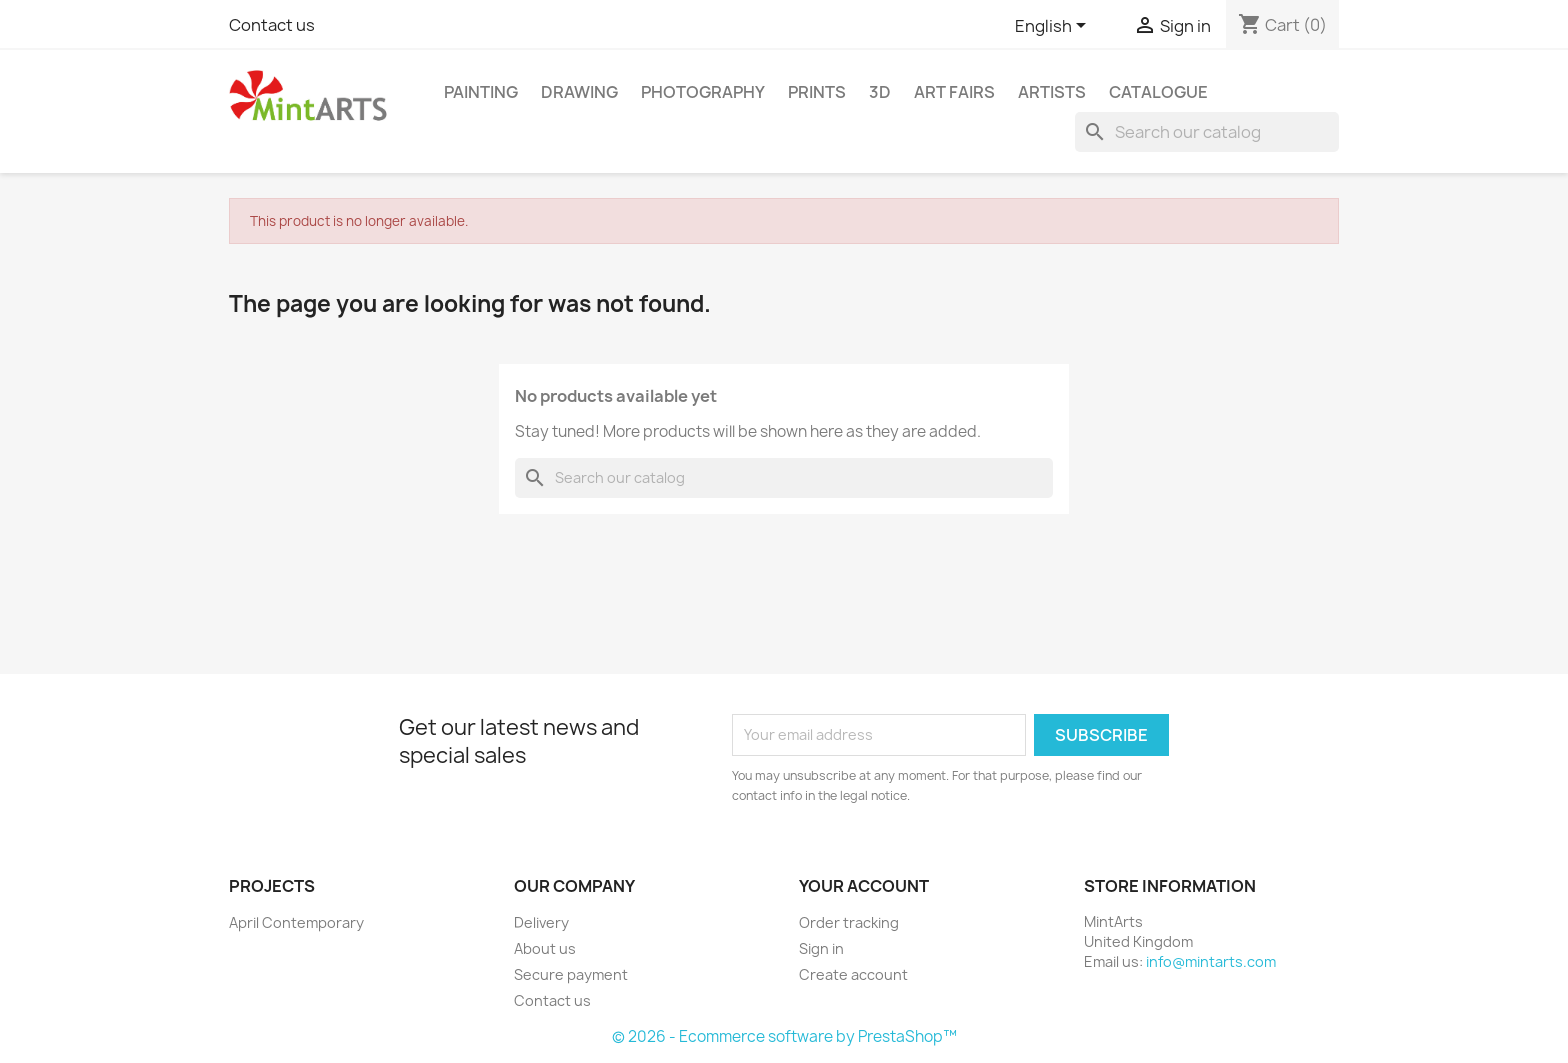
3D (880, 92)
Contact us (272, 25)
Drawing (579, 92)
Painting (481, 92)
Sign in (821, 948)
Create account (853, 974)
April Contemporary (296, 922)
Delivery (541, 922)
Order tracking (849, 922)
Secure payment (571, 974)
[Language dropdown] (1054, 27)
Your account (864, 886)
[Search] (1207, 132)
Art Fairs (954, 92)
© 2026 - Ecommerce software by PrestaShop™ (784, 1036)
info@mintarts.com (1211, 961)
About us (545, 948)
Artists (1052, 92)
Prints (817, 92)
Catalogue (1158, 92)
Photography (703, 92)
